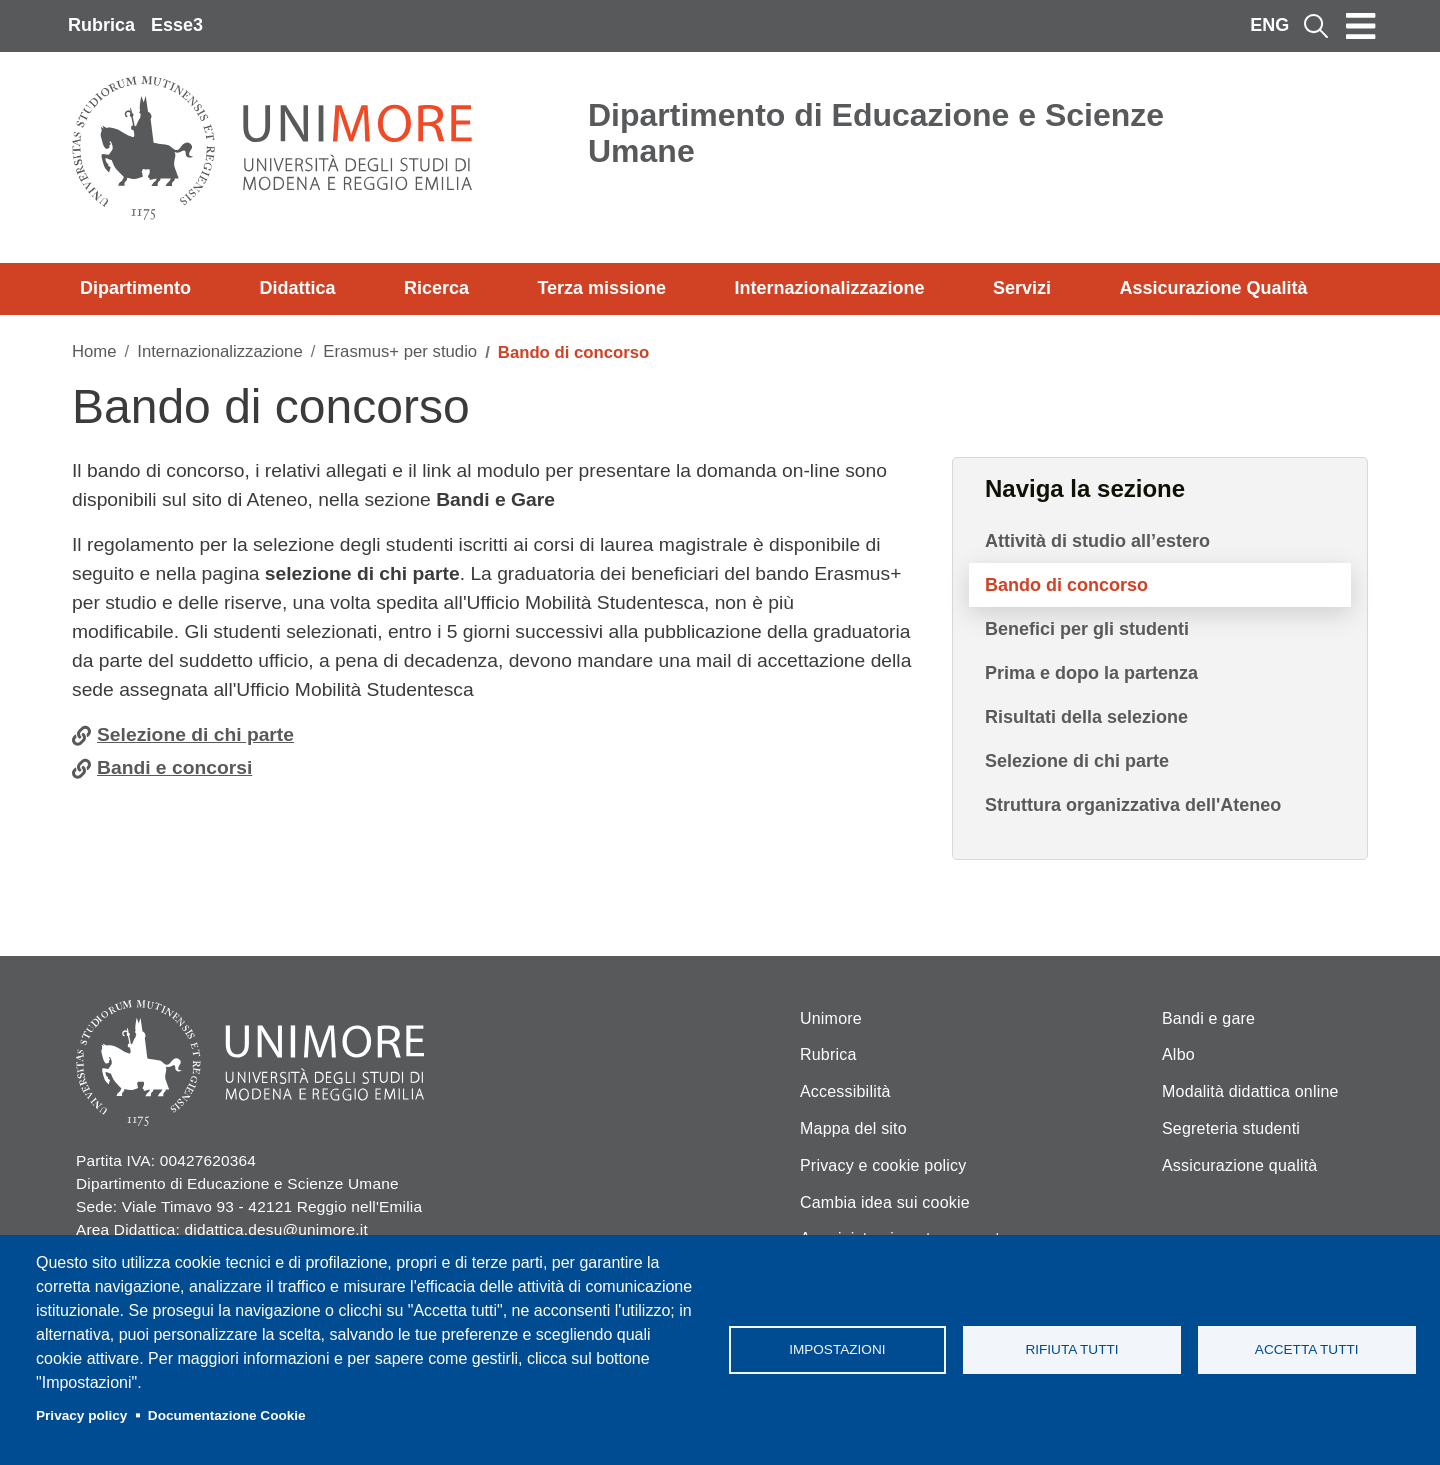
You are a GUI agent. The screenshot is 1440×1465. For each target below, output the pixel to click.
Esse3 (177, 25)
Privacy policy (81, 1415)
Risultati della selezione (1086, 717)
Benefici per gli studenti (1087, 629)
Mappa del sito (853, 1128)
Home (94, 351)
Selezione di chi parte (195, 734)
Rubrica (101, 25)
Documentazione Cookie (227, 1415)
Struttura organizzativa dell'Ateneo (1133, 805)
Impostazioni (837, 1349)
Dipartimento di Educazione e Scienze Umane (876, 133)
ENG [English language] (1269, 25)
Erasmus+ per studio (400, 351)
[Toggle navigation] (1361, 26)
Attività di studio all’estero (1097, 541)
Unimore (831, 1018)
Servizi (1022, 288)
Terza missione (601, 288)
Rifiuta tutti (1071, 1349)
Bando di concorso (1066, 585)
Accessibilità (845, 1091)
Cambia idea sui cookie (885, 1202)
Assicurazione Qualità (1213, 288)
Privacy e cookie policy (883, 1165)
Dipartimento (135, 288)
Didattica (297, 288)
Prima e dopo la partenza (1091, 673)
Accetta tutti (1307, 1349)
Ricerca (436, 288)
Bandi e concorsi (174, 767)
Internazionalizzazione (830, 288)
